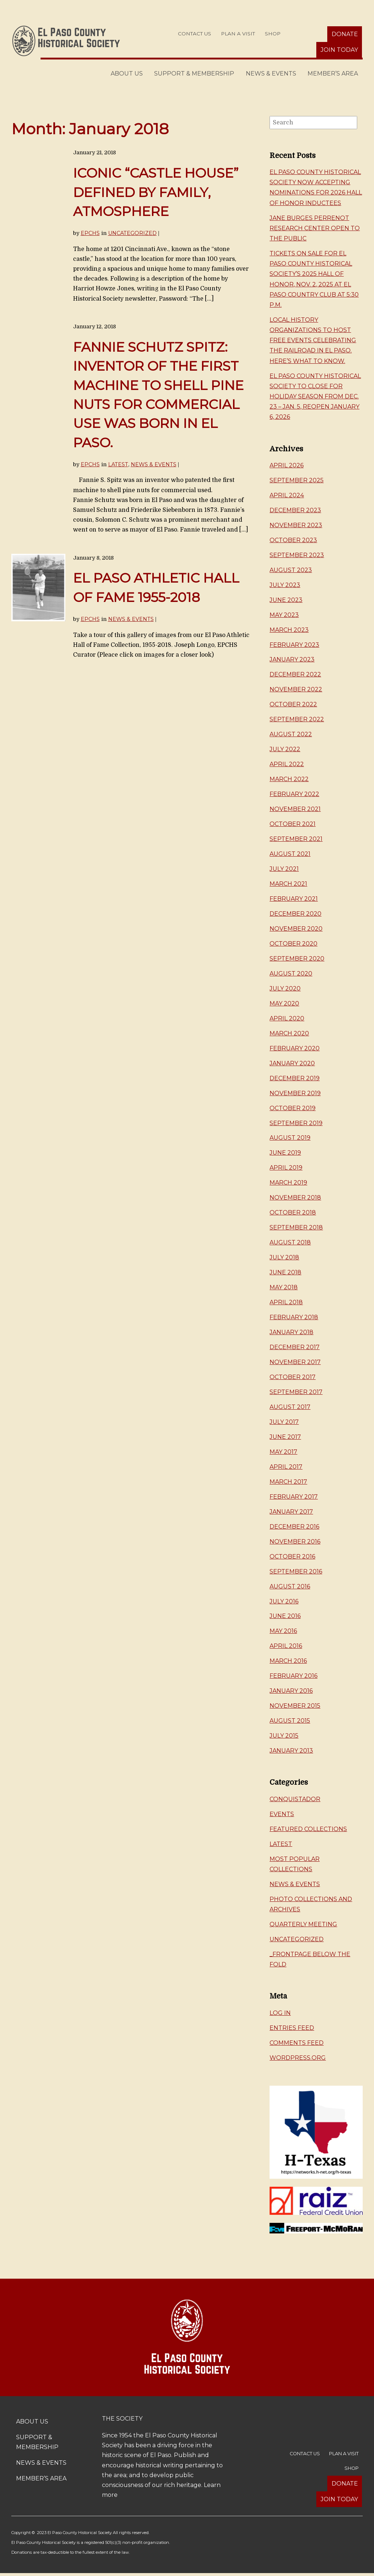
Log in (280, 2012)
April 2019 (286, 1167)
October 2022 (293, 704)
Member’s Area (333, 73)
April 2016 (286, 1645)
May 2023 (284, 614)
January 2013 (291, 1750)
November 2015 (295, 1705)
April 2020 (287, 1018)
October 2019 (293, 1108)
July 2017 (284, 1421)
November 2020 (296, 928)
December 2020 (295, 913)
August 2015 (290, 1720)
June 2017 (285, 1436)
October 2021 (293, 823)
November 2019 (295, 1093)
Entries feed (292, 2027)
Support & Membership (194, 73)
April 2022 (287, 764)
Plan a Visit (238, 33)
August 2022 (291, 734)
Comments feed (297, 2042)
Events (282, 1814)
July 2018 (284, 1257)
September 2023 (297, 555)
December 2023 (295, 510)
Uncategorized (132, 233)
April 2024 (287, 495)
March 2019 (288, 1182)
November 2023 (296, 525)
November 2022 (296, 689)
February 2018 (294, 1317)
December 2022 (295, 674)
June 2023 (286, 599)
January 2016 (291, 1690)
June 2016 (285, 1616)
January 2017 (291, 1511)
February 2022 (294, 794)
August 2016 (290, 1586)
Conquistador (295, 1799)
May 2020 (284, 1003)
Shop (272, 33)
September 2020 (297, 958)
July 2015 (284, 1735)
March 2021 (288, 883)
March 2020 (289, 1033)
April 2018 (286, 1302)
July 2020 (285, 988)
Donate (345, 34)
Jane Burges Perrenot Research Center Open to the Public (315, 228)
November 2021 (295, 809)
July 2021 (284, 868)
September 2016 (296, 1571)
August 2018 (290, 1242)
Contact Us (194, 33)
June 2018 (285, 1272)
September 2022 (297, 719)
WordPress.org (298, 2057)
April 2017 (286, 1466)
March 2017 (288, 1481)
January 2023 (292, 659)
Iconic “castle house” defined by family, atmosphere (155, 192)
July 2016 (284, 1601)
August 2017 (290, 1406)
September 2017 (296, 1392)
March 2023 (289, 629)
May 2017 (283, 1451)
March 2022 (289, 779)
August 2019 (290, 1137)
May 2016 (283, 1630)
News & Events (271, 73)
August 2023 (291, 570)
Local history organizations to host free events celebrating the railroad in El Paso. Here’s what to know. (313, 340)
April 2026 (287, 465)
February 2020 (295, 1048)
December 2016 (294, 1526)
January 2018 (291, 1332)
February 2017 (294, 1496)
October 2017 (293, 1377)
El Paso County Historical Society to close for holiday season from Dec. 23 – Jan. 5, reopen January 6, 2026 (315, 396)
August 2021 (290, 853)
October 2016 (292, 1556)
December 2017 (295, 1347)
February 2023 (294, 644)
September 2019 (296, 1123)
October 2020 (293, 943)
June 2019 (285, 1152)
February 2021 (294, 898)
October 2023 (293, 540)
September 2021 (296, 838)
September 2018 (296, 1227)
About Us (127, 73)
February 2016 (293, 1675)
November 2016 (295, 1541)
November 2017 (295, 1362)
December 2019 (295, 1078)
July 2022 (285, 749)
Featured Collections (308, 1829)
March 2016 (288, 1660)
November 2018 (295, 1197)
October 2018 (293, 1212)
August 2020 (291, 973)
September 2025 (297, 480)
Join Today (339, 49)
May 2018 (284, 1287)
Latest (118, 464)
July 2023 (285, 585)
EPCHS (90, 233)
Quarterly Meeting (303, 1924)
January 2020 (292, 1063)
